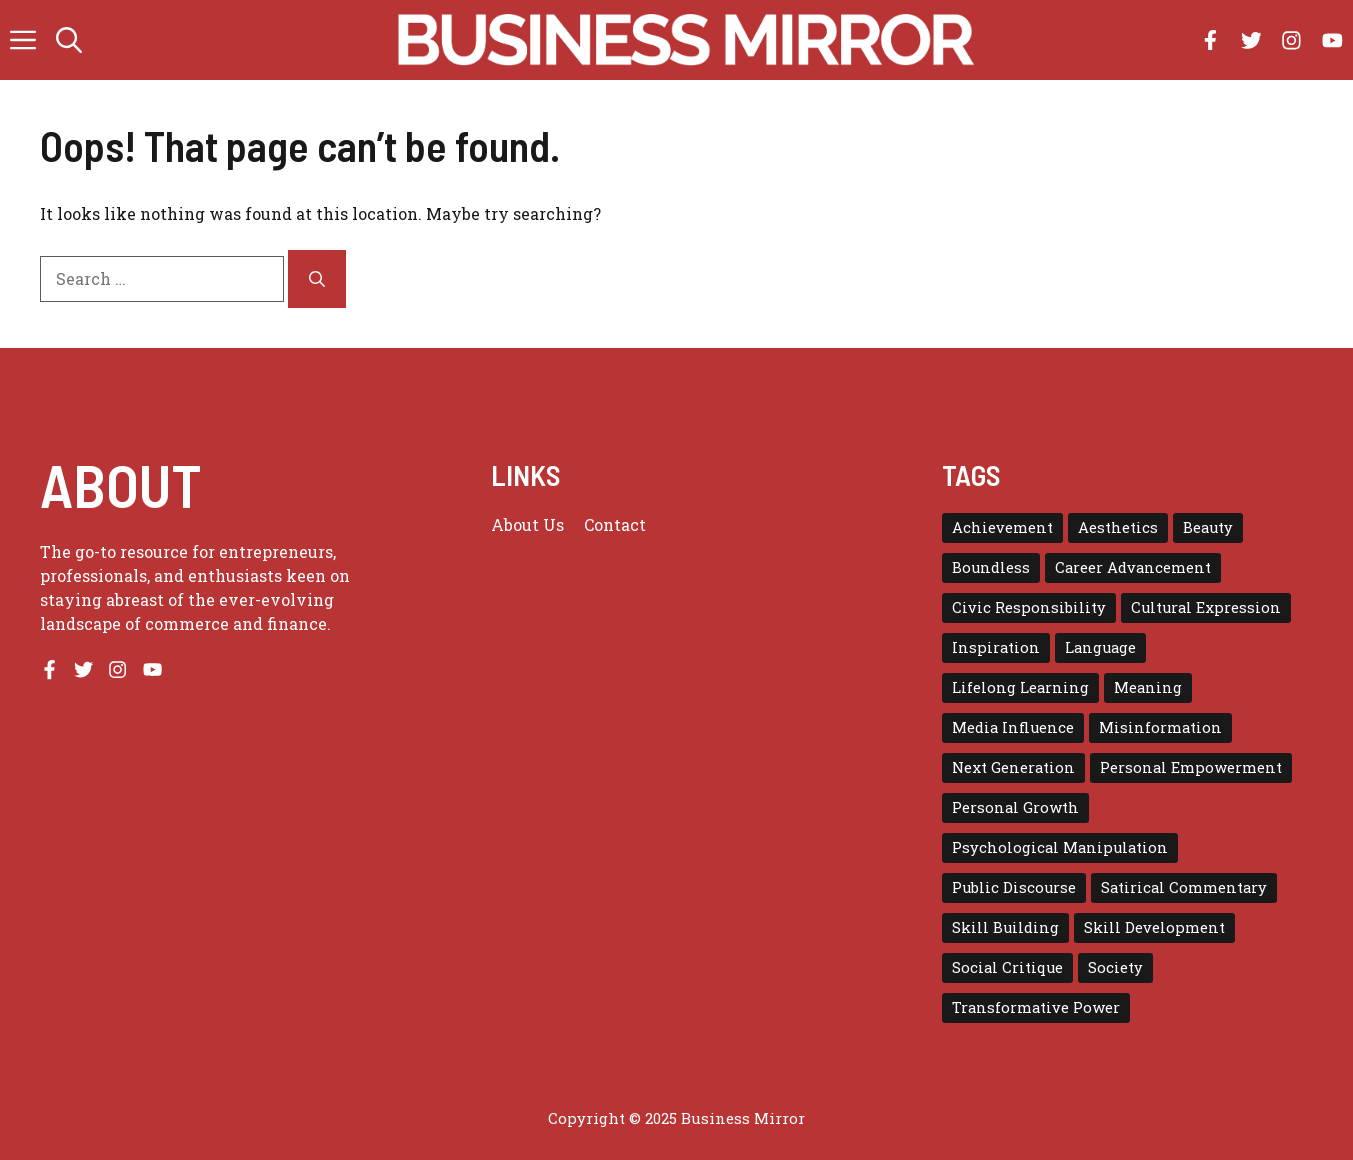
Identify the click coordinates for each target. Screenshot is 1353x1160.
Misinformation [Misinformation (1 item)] (1160, 727)
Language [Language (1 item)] (1100, 647)
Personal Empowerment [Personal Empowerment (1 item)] (1191, 767)
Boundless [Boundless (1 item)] (991, 567)
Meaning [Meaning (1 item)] (1148, 687)
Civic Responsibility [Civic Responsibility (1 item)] (1029, 607)
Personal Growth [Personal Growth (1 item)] (1015, 807)
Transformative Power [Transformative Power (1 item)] (1036, 1007)
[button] (69, 40)
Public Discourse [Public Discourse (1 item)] (1014, 887)
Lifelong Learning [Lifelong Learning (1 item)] (1020, 687)
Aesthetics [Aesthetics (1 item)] (1118, 527)
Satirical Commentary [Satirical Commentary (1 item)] (1184, 887)
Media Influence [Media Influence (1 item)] (1013, 727)
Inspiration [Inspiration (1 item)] (996, 647)
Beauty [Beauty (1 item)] (1208, 527)
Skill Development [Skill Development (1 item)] (1154, 927)
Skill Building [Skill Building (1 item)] (1005, 927)
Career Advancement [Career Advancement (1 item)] (1133, 567)
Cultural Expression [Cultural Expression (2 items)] (1206, 607)
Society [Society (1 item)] (1115, 967)
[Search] (317, 279)
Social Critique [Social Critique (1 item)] (1007, 967)
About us (527, 524)
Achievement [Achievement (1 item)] (1002, 527)
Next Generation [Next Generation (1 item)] (1013, 767)
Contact (615, 524)
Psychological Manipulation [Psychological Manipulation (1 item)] (1060, 847)
